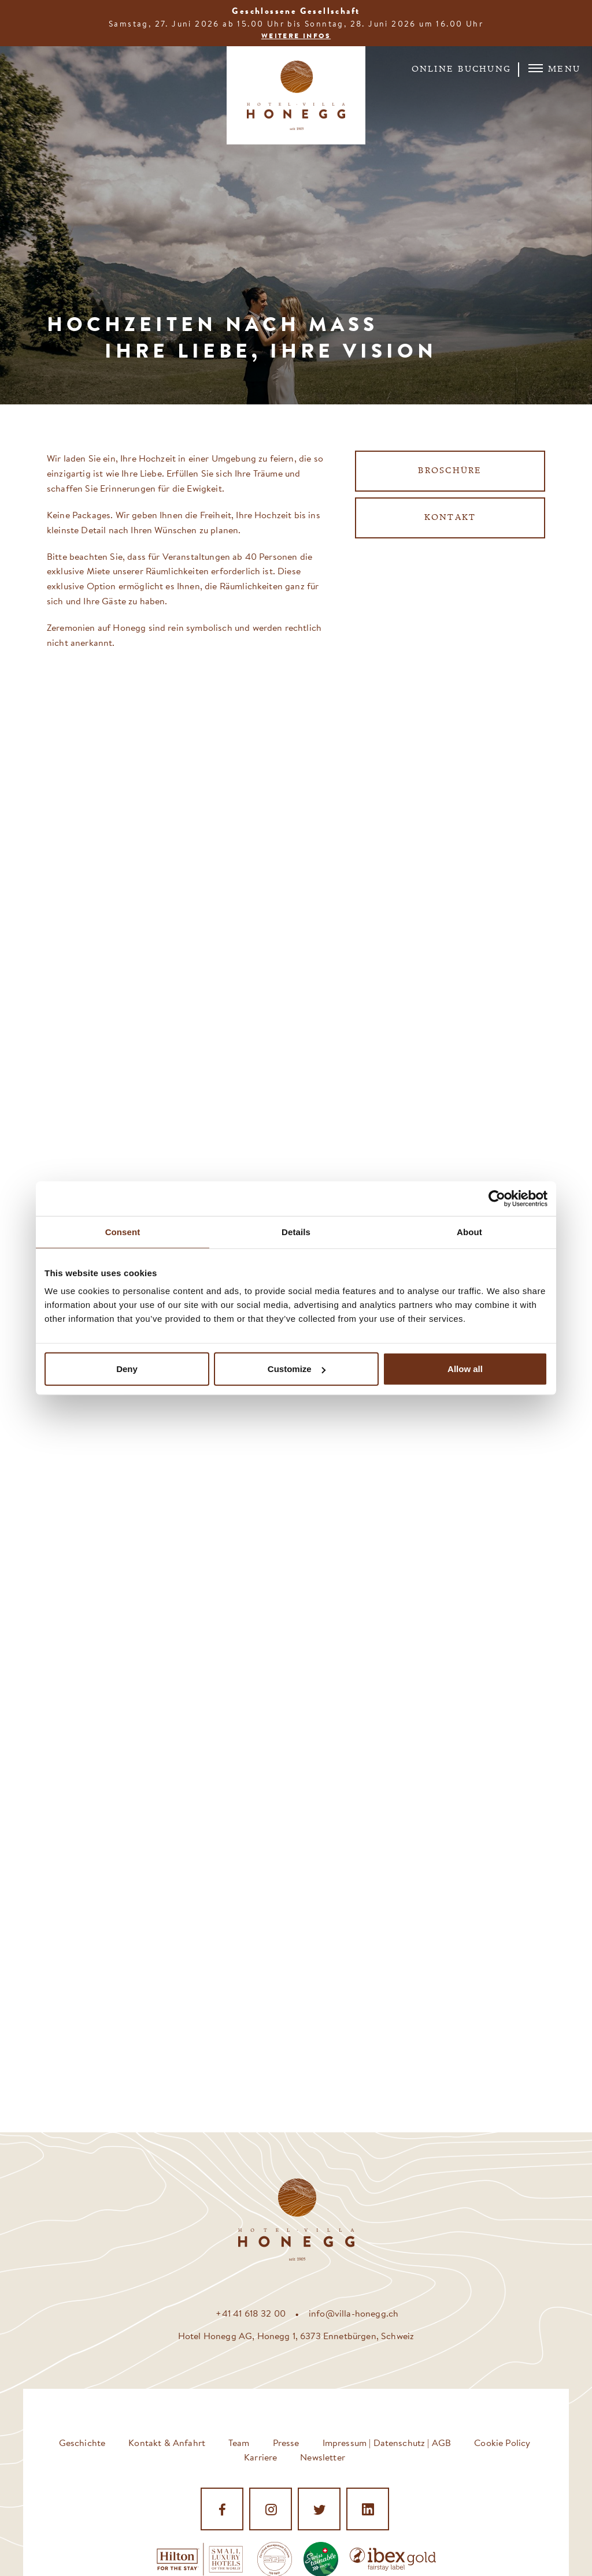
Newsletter (322, 2457)
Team (239, 2442)
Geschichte (82, 2442)
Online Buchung (462, 69)
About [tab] (469, 1231)
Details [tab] (296, 1231)
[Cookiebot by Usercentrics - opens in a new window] (496, 1198)
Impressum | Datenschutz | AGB (387, 2442)
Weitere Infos (296, 35)
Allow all (465, 1369)
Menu (554, 69)
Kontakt (450, 518)
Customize (296, 1369)
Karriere (260, 2457)
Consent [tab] (122, 1231)
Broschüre (450, 471)
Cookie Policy (502, 2442)
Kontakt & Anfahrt (166, 2442)
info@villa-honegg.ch (353, 2313)
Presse (286, 2442)
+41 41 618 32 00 (251, 2313)
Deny (127, 1369)
